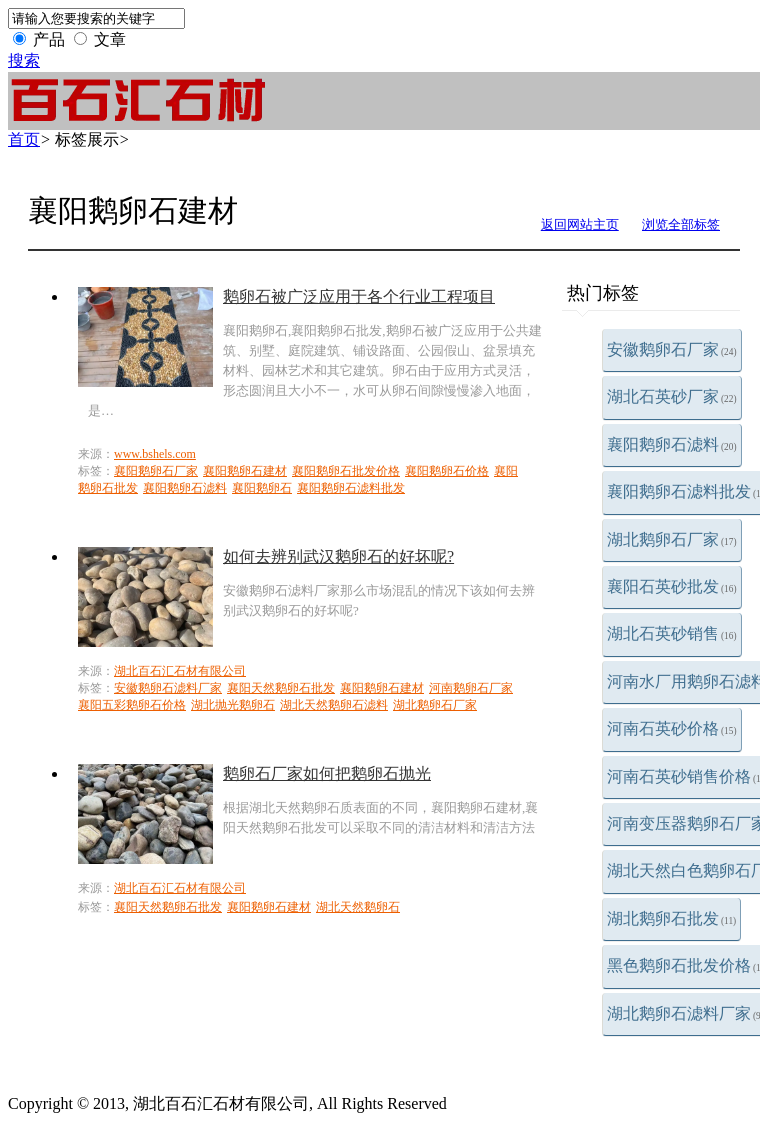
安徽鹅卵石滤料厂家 (168, 688)
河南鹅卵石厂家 (471, 688)
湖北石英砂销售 (672, 633)
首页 (24, 139)
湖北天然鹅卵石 (358, 907)
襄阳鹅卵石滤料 (672, 444)
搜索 (24, 60)
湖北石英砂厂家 (672, 396)
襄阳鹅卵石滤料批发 (351, 488)
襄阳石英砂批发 (672, 586)
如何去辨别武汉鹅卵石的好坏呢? (338, 556)
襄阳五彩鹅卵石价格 (132, 705)
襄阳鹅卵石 (262, 488)
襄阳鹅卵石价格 (447, 471)
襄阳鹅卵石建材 (245, 471)
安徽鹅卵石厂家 (672, 349)
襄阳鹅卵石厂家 (156, 471)
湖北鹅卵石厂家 (672, 539)
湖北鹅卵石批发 (671, 918)
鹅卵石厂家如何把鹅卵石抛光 (327, 773)
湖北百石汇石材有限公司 (180, 671)
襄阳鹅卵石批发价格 (346, 471)
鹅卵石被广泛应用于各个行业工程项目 (359, 296)
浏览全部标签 (681, 224)
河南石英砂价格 (672, 728)
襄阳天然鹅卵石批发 (281, 688)
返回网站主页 (580, 224)
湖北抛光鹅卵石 (233, 705)
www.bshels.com (155, 454)
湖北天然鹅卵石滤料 (334, 705)
